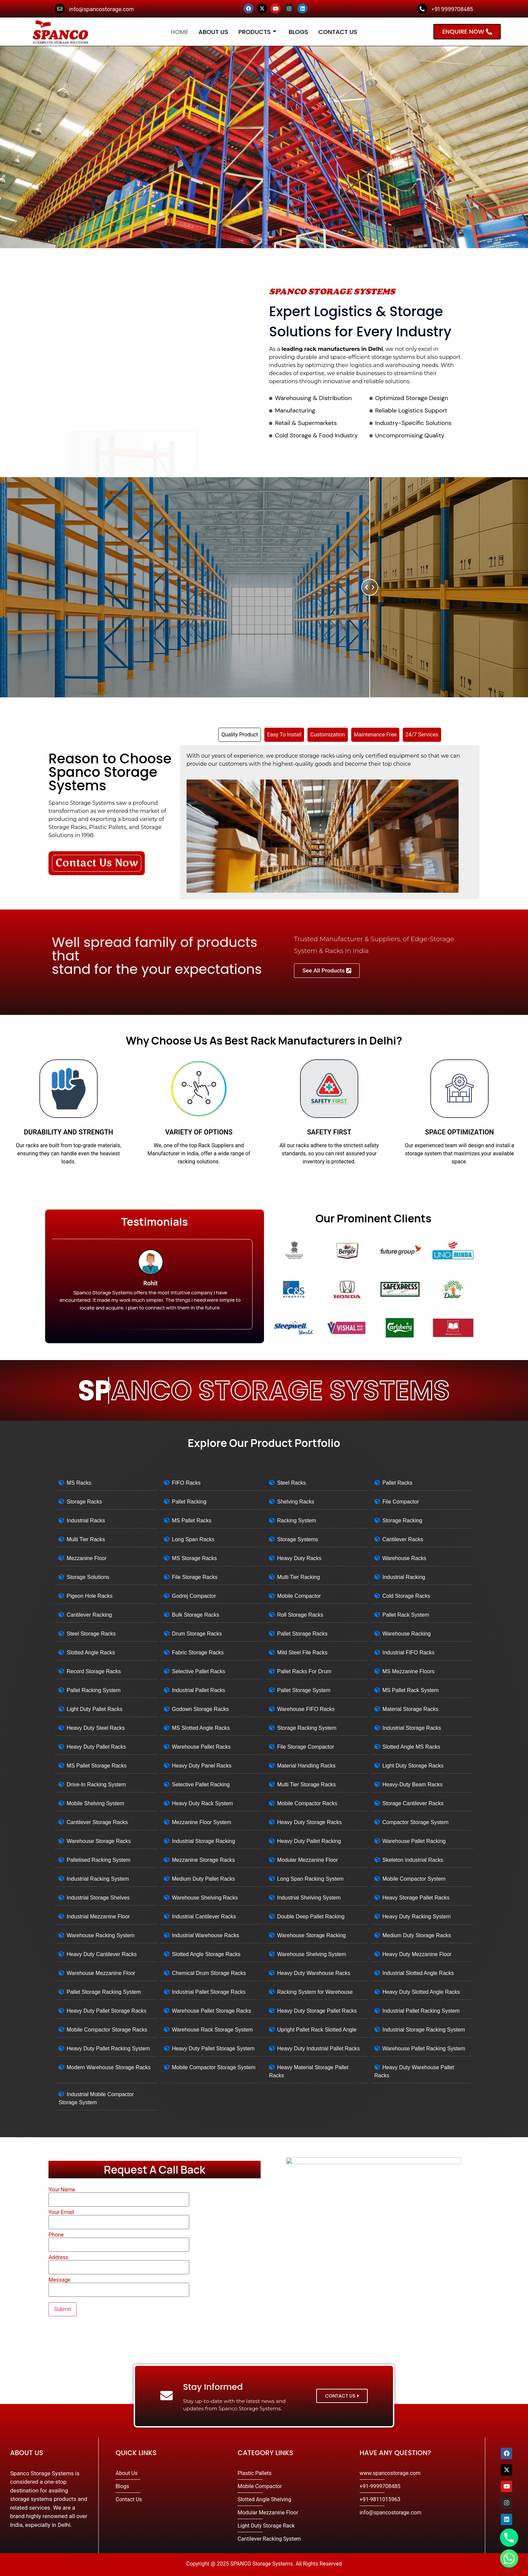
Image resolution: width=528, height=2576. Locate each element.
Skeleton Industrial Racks (413, 1860)
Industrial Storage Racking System (424, 2030)
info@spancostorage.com (101, 9)
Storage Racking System (306, 1728)
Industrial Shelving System (309, 1898)
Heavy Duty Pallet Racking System (108, 2048)
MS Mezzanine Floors (409, 1671)
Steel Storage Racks (91, 1634)
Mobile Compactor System (414, 1879)
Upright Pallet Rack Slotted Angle (317, 2030)
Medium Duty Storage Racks (417, 1935)
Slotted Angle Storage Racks (206, 1954)
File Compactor (401, 1502)
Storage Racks (84, 1502)
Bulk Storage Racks (196, 1615)
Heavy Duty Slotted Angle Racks (421, 1992)
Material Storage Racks (410, 1709)
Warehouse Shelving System (311, 1954)
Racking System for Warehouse (315, 1992)
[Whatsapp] (509, 2558)
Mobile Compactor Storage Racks (107, 2030)
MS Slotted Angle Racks (201, 1728)
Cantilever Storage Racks (97, 1822)
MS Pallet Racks (191, 1520)
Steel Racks (291, 1483)
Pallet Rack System (406, 1615)
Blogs (298, 32)
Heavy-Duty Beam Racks (413, 1784)
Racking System (296, 1520)
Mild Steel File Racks (302, 1652)
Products (257, 32)
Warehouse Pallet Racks (201, 1747)
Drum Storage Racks (197, 1634)
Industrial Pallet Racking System (421, 2011)
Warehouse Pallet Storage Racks (211, 2011)
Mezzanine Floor (86, 1558)
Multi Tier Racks (86, 1539)
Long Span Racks (193, 1539)
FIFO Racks (186, 1483)
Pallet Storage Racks (302, 1634)
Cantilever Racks (403, 1539)
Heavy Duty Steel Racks (96, 1728)
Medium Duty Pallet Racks (203, 1879)
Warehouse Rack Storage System (212, 2030)
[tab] (239, 735)
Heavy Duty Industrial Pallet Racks (318, 2048)
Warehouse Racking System (100, 1935)
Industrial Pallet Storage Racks (209, 1992)
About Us (213, 32)
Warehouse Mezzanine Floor (101, 1973)
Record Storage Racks (94, 1671)
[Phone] (509, 2538)
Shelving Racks (295, 1502)
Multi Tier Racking (298, 1577)
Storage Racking (402, 1520)
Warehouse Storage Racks (99, 1841)
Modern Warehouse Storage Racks (109, 2067)
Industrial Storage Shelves (98, 1898)
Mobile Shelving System (95, 1803)
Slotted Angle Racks (91, 1652)
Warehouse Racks (404, 1558)
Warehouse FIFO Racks (306, 1709)
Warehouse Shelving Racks (205, 1898)
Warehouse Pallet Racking (414, 1841)
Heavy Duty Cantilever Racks (102, 1954)
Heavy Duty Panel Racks (202, 1766)
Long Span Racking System (310, 1879)
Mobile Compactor (299, 1596)
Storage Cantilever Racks (413, 1803)
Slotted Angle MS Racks (411, 1747)
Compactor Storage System (416, 1822)
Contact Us (337, 32)
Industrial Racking (404, 1577)
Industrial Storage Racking (203, 1841)
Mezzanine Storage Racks (203, 1860)
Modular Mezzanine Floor (307, 1860)
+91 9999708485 (452, 9)
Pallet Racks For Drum (304, 1671)
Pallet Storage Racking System (104, 1992)
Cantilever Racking (89, 1615)
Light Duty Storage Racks (413, 1766)
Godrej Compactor (194, 1596)
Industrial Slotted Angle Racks (418, 1973)
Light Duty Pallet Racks (94, 1709)
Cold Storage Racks (406, 1596)
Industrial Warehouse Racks (205, 1935)
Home (179, 32)
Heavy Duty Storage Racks (309, 1822)
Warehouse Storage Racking (311, 1935)
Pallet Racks (397, 1483)
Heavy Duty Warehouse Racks (313, 1973)
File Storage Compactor (305, 1747)
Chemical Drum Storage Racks (209, 1973)
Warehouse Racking (407, 1634)
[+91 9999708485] (422, 9)
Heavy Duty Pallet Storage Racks (106, 2011)
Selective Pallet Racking (201, 1784)
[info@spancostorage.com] (60, 9)
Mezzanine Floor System (201, 1822)
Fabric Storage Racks (198, 1652)
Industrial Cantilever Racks (204, 1916)
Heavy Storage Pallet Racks (416, 1898)
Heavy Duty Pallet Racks (96, 1747)
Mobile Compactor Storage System (214, 2067)
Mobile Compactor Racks (307, 1803)
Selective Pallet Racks (198, 1671)
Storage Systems (297, 1539)
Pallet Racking (189, 1502)
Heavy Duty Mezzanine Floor (417, 1954)
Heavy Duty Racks (299, 1558)
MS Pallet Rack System (411, 1690)
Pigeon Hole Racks (89, 1596)
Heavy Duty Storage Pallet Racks (317, 2011)
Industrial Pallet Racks (198, 1690)
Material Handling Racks (306, 1766)
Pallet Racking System (94, 1690)
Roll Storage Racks (300, 1615)
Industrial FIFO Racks (409, 1652)
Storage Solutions (88, 1577)
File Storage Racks (195, 1577)
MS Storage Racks (194, 1558)
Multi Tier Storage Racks (306, 1784)
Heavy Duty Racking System (417, 1916)
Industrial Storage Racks (412, 1728)
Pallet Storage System (303, 1690)
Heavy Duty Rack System (202, 1803)
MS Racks (79, 1483)
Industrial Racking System (98, 1879)
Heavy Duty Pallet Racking (309, 1841)
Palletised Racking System (98, 1860)
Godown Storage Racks (200, 1709)
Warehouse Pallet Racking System (424, 2048)
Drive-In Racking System (96, 1784)
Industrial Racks (86, 1520)
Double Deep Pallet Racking (310, 1916)
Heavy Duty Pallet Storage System (213, 2048)
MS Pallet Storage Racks (97, 1766)
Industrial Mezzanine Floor (98, 1916)
